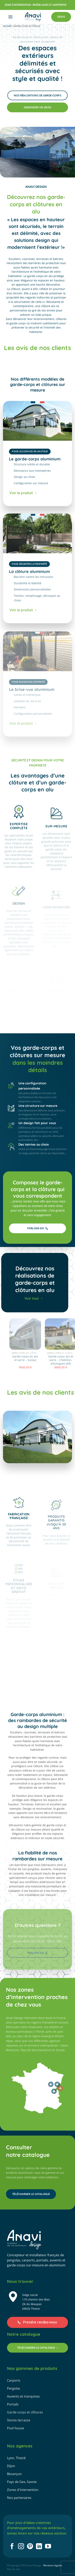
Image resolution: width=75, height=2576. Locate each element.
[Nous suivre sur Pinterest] (30, 2546)
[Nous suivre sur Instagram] (21, 2546)
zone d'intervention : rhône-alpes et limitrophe (35, 5)
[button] (10, 17)
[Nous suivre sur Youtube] (48, 2546)
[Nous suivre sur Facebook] (12, 2546)
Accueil (7, 26)
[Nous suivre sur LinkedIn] (39, 2546)
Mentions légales (52, 2565)
